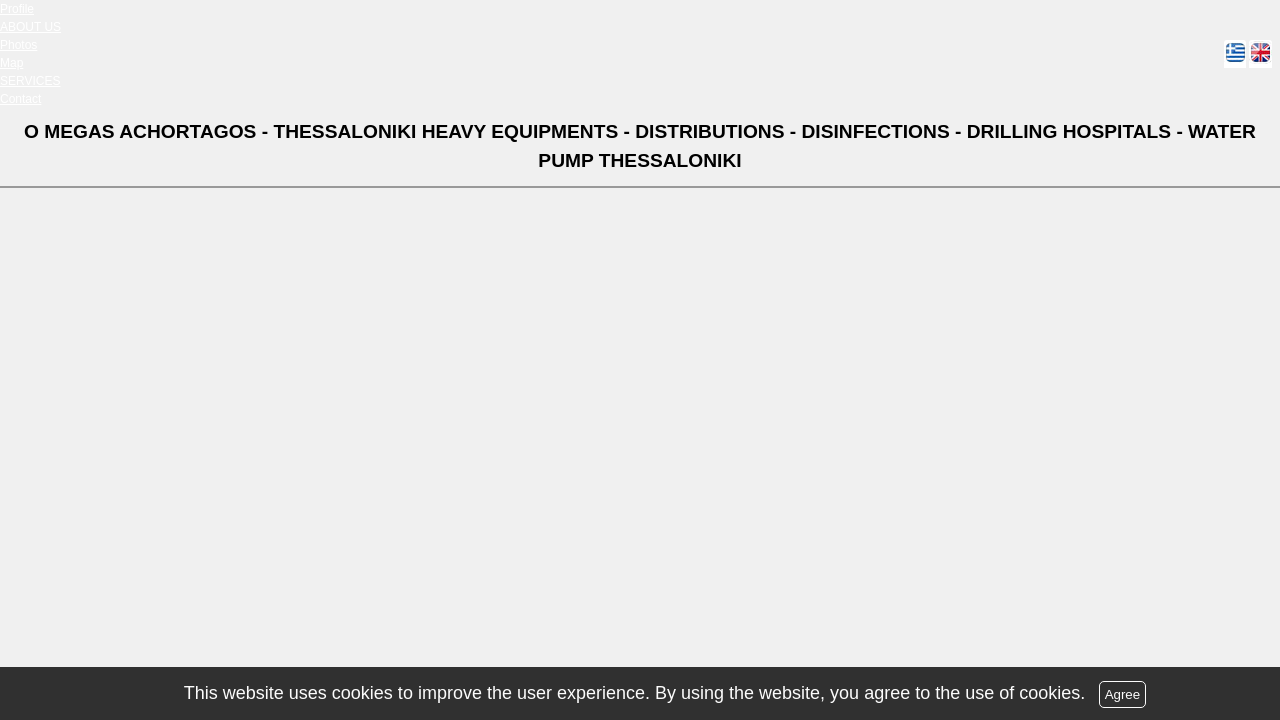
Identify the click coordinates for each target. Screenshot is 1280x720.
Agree (1123, 694)
